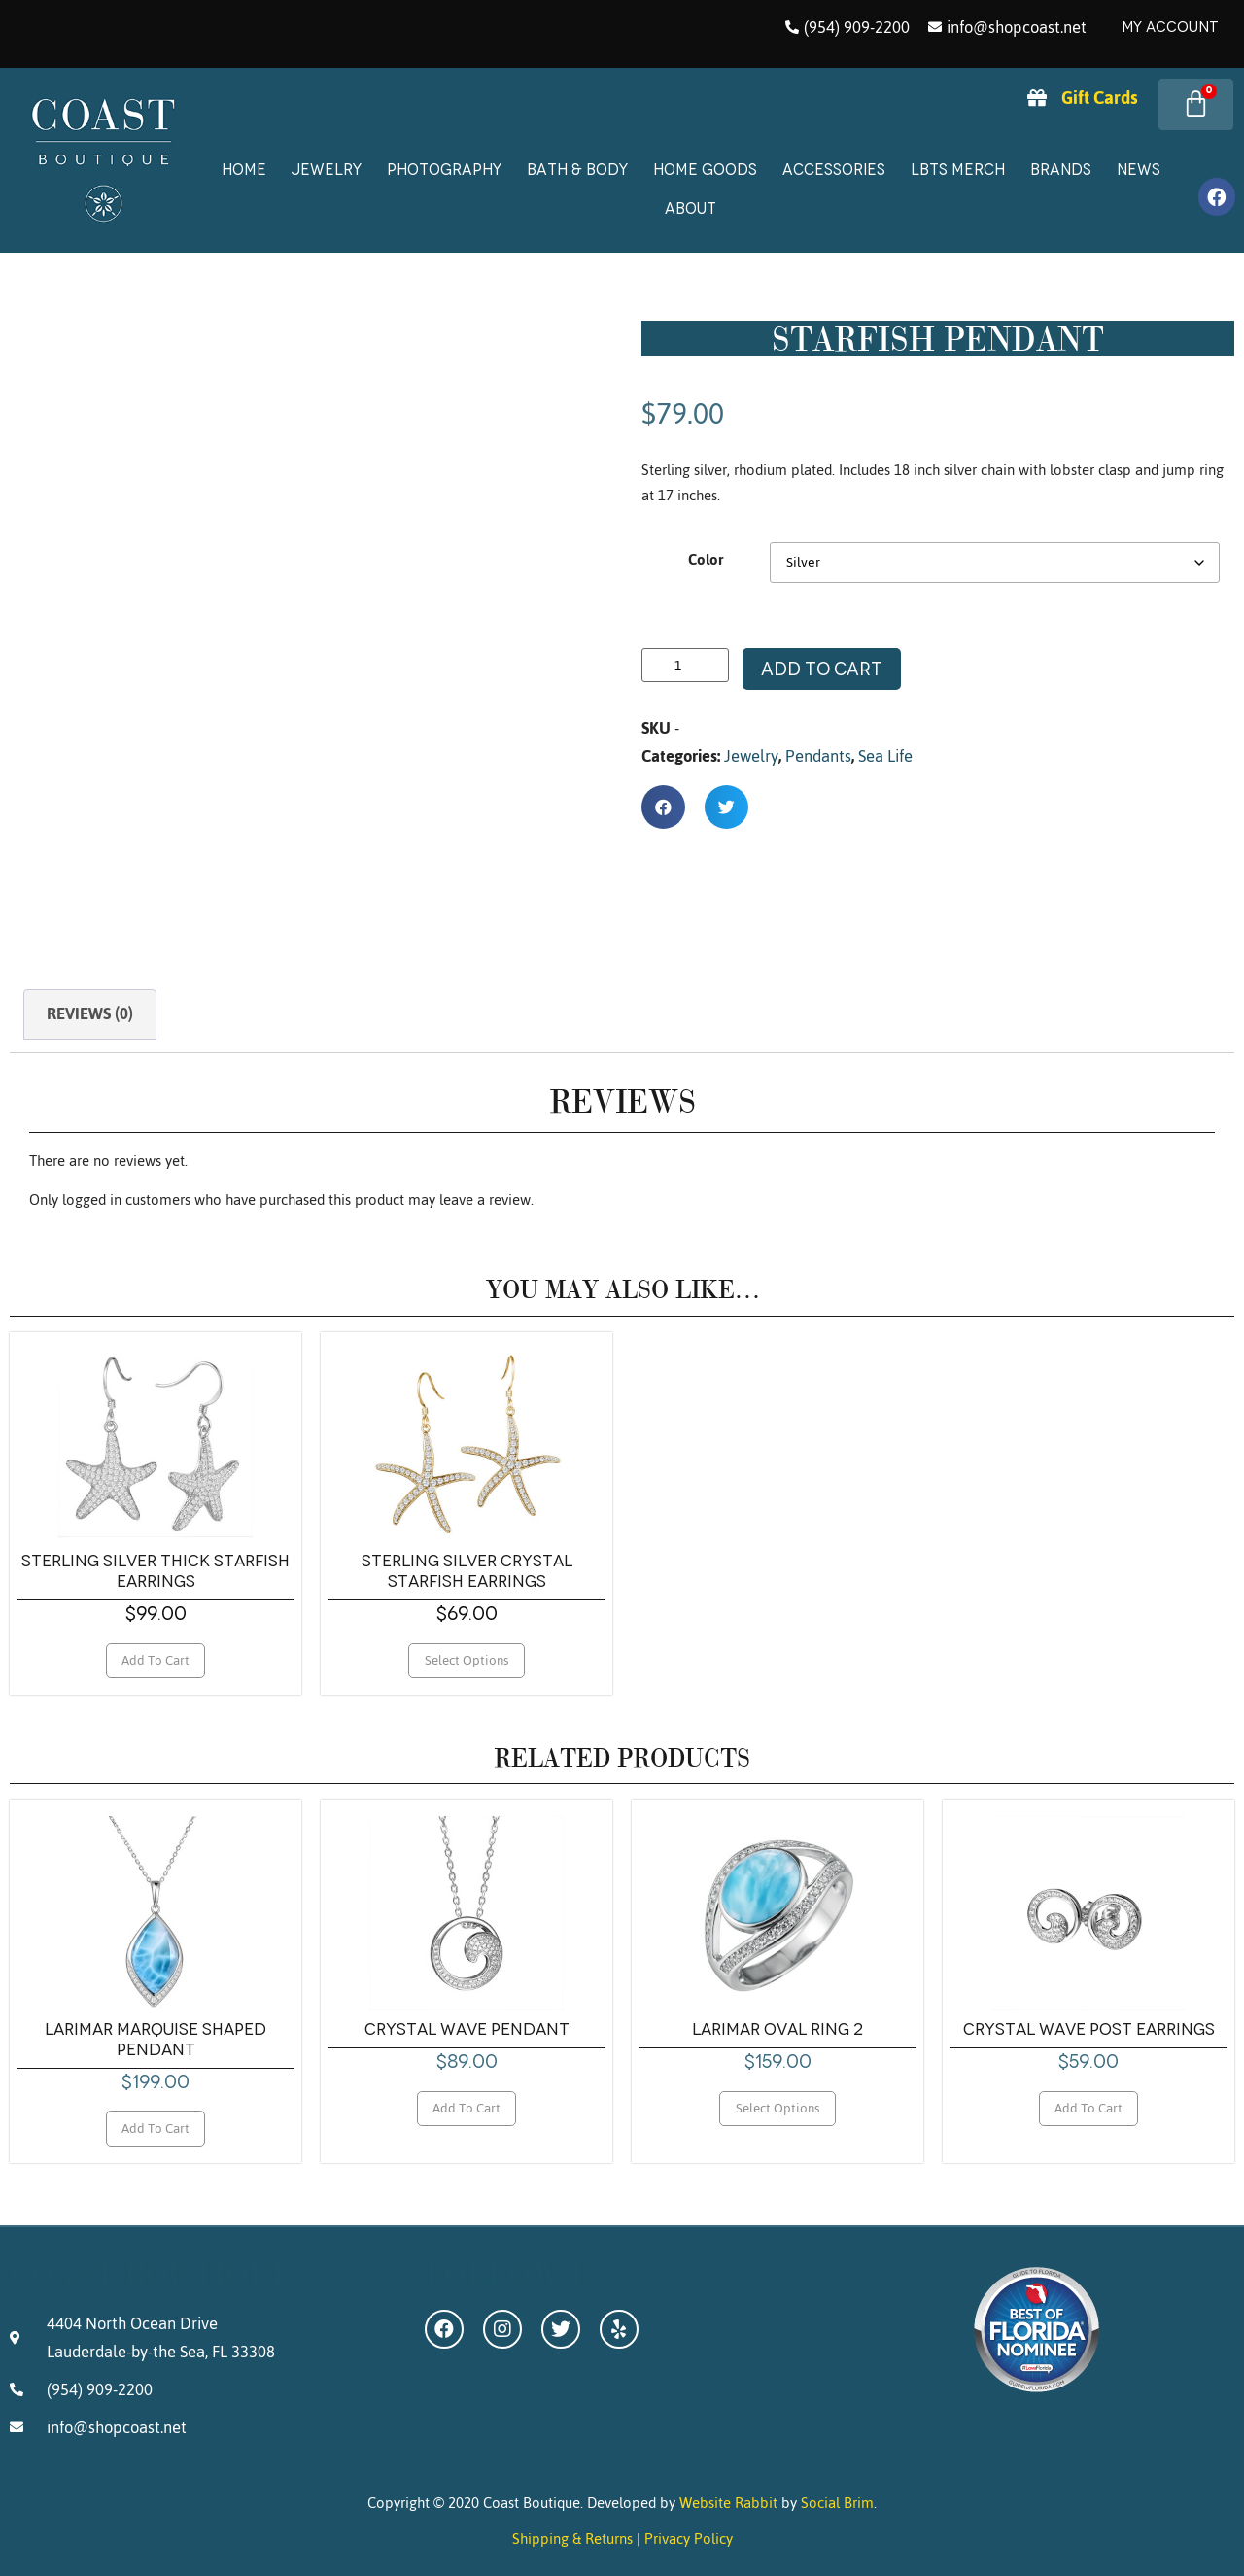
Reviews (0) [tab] (90, 1013)
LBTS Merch (958, 169)
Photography (444, 169)
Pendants (818, 756)
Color (705, 559)
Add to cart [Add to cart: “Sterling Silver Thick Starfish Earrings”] (155, 1659)
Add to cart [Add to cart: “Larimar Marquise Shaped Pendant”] (155, 2128)
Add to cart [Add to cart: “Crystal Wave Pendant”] (466, 2107)
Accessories (833, 169)
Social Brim (837, 2503)
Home (244, 169)
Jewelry (327, 169)
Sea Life (885, 756)
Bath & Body (577, 169)
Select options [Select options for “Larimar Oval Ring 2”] (778, 2107)
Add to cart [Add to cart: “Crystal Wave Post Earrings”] (1088, 2107)
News (1138, 169)
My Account (1170, 27)
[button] (663, 807)
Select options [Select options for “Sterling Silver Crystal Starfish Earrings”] (467, 1659)
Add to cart (821, 669)
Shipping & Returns (572, 2538)
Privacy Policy (688, 2538)
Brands (1060, 169)
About (690, 208)
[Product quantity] (685, 665)
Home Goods (705, 169)
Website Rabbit (728, 2503)
